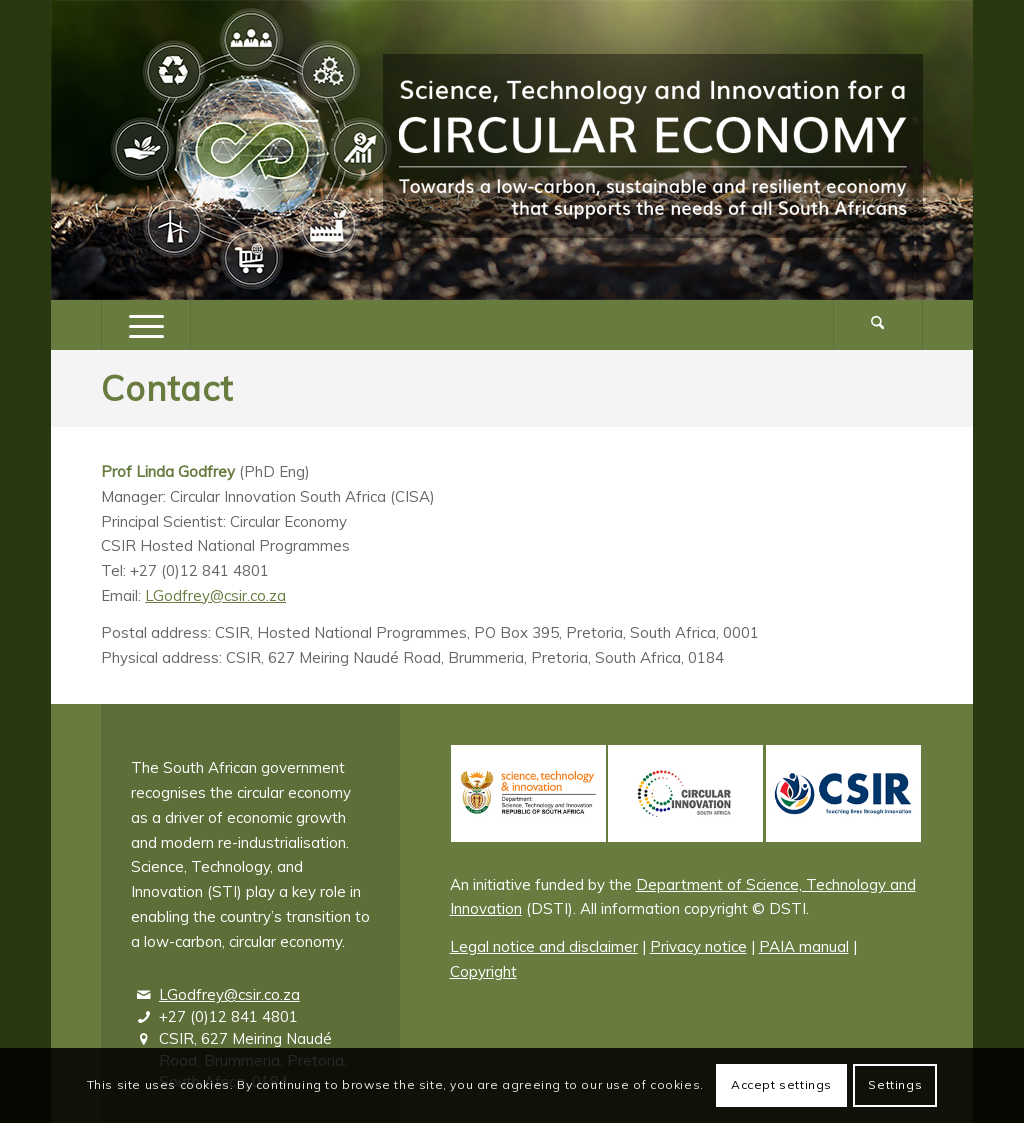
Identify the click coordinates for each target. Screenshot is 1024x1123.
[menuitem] (878, 325)
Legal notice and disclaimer (544, 946)
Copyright (483, 971)
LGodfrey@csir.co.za (215, 595)
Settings (895, 1084)
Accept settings (781, 1084)
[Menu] (146, 325)
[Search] (878, 325)
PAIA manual (804, 946)
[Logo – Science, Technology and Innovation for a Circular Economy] (653, 150)
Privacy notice (698, 946)
